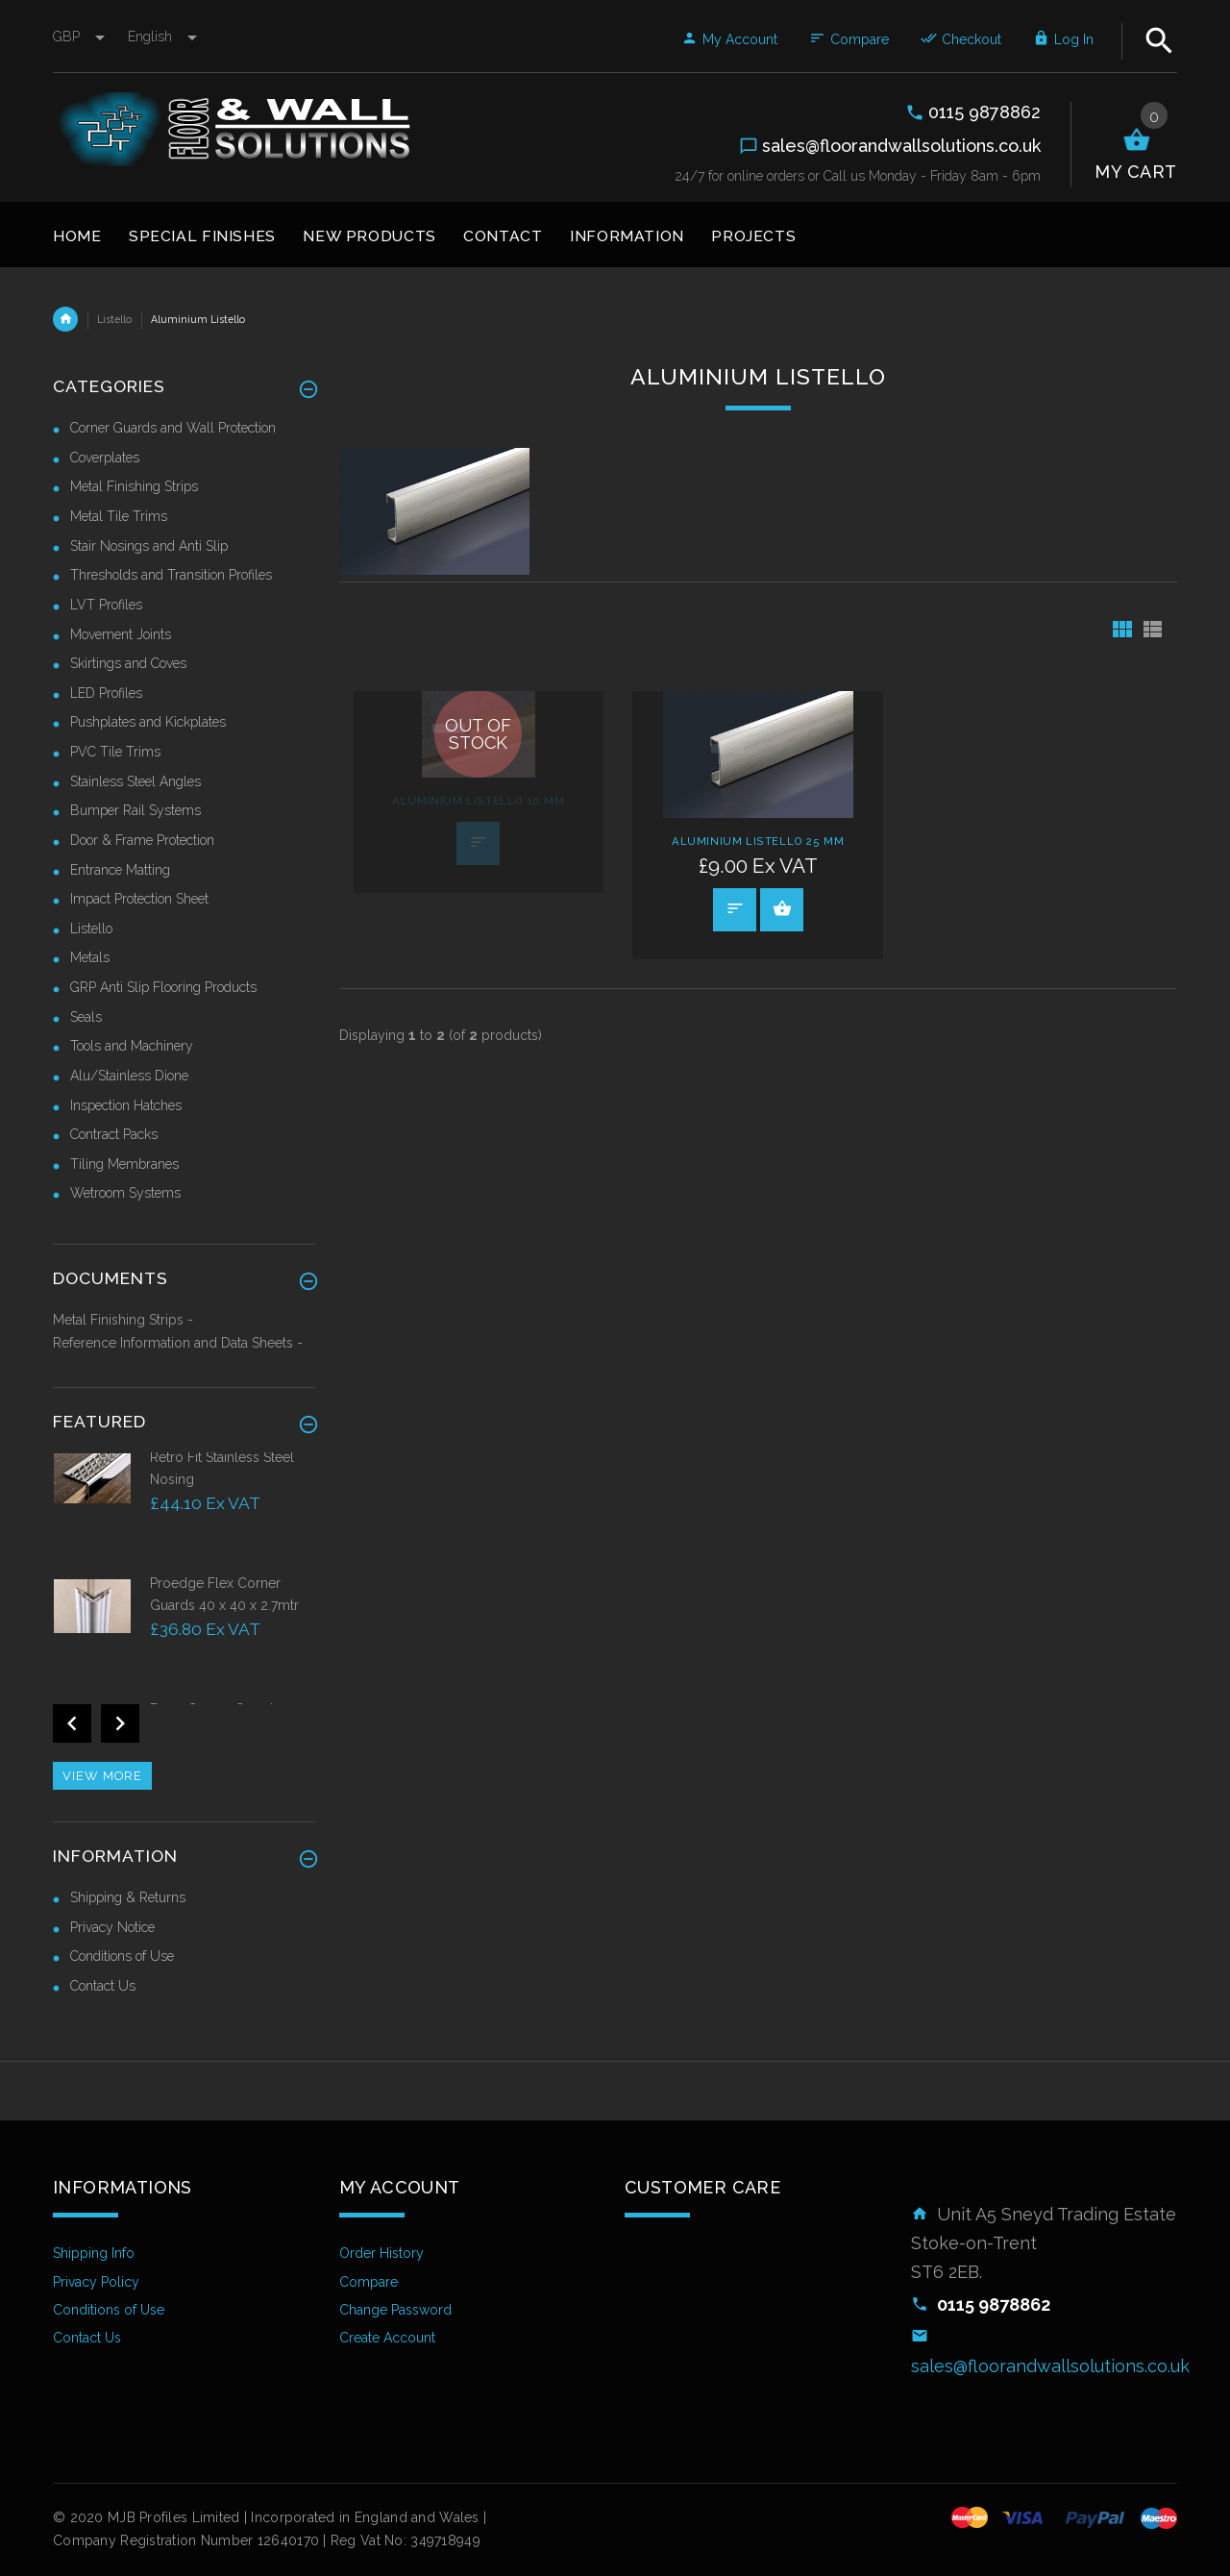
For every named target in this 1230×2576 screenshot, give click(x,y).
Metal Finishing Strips (134, 486)
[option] (184, 1510)
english (162, 36)
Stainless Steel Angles (135, 781)
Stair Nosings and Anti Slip (149, 546)
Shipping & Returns (127, 1897)
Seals (86, 1017)
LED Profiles (106, 693)
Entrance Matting (120, 870)
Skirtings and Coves (128, 663)
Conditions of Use (122, 1956)
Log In (1063, 39)
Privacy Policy (96, 2282)
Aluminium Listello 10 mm (478, 800)
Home (65, 319)
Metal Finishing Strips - (123, 1319)
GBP (81, 36)
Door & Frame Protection (142, 840)
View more (102, 1776)
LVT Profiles (106, 604)
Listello (114, 319)
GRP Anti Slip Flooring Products (163, 987)
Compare (849, 39)
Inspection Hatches (126, 1105)
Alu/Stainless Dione (129, 1075)
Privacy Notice (112, 1927)
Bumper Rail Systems (135, 810)
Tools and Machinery (131, 1045)
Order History (381, 2253)
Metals (90, 957)
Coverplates (104, 457)
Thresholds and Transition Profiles (171, 574)
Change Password (395, 2309)
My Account (729, 39)
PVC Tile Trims (115, 751)
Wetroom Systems (125, 1193)
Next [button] (120, 1723)
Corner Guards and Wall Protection (173, 427)
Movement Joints (120, 634)
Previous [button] (72, 1723)
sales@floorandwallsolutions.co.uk (1050, 2366)
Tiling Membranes (124, 1164)
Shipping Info (94, 2253)
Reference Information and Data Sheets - (178, 1342)
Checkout (961, 39)
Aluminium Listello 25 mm (758, 841)
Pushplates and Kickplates (148, 722)
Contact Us (102, 1986)
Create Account (387, 2337)
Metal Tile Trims (118, 516)
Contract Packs (114, 1134)
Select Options (782, 908)
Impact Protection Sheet (139, 898)
